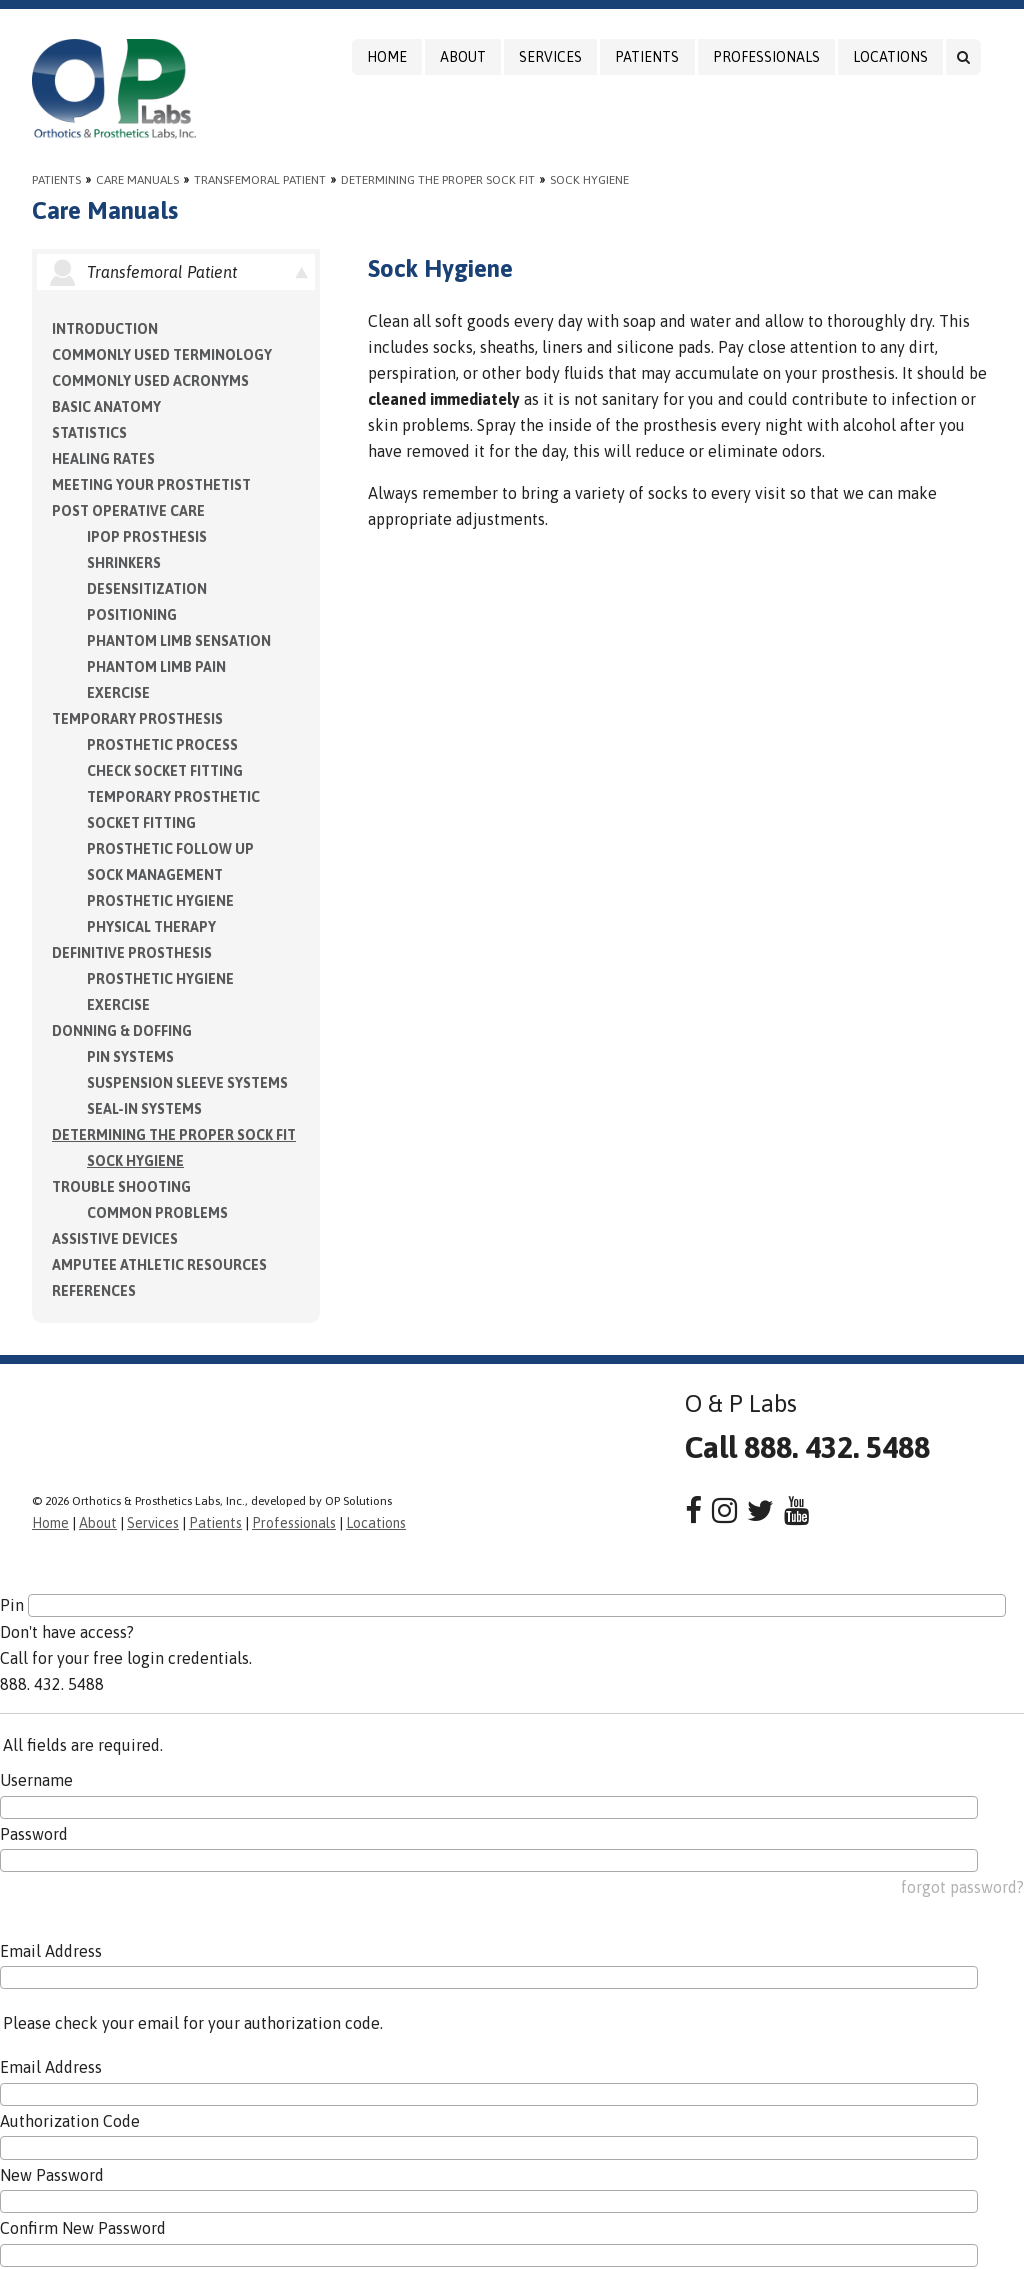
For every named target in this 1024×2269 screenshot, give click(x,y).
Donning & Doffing (122, 1031)
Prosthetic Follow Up (170, 849)
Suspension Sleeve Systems (187, 1083)
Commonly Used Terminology (162, 355)
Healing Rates (103, 459)
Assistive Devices (115, 1239)
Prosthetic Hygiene (160, 901)
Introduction (105, 329)
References (94, 1291)
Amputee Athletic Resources (159, 1265)
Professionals (766, 57)
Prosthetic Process (162, 745)
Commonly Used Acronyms (150, 381)
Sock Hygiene (589, 180)
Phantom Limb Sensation (179, 641)
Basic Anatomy (106, 407)
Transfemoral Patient (260, 180)
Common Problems (157, 1213)
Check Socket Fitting (165, 771)
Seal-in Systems (144, 1109)
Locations (890, 57)
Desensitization (147, 589)
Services (550, 57)
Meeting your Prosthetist (151, 485)
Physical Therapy (151, 927)
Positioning (132, 615)
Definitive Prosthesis (132, 953)
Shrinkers (124, 563)
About (463, 57)
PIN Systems (130, 1057)
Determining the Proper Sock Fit (438, 180)
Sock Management (155, 875)
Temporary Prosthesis (137, 719)
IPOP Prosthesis (147, 537)
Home (387, 57)
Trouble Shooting (121, 1187)
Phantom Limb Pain (156, 667)
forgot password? (962, 1887)
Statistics (89, 433)
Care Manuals (137, 180)
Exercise (118, 693)
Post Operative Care (128, 511)
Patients (647, 57)
